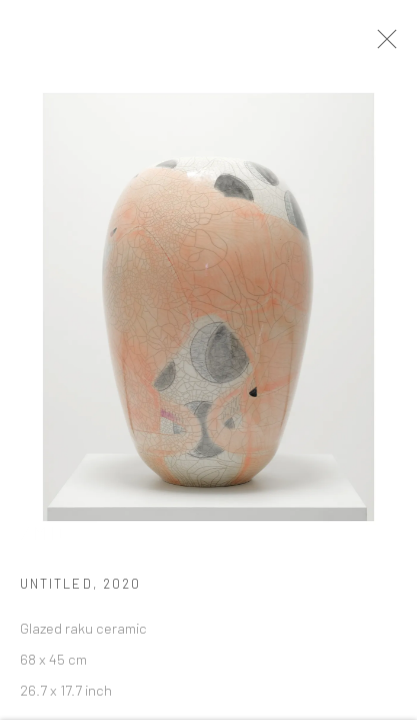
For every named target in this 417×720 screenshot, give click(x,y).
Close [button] (391, 45)
